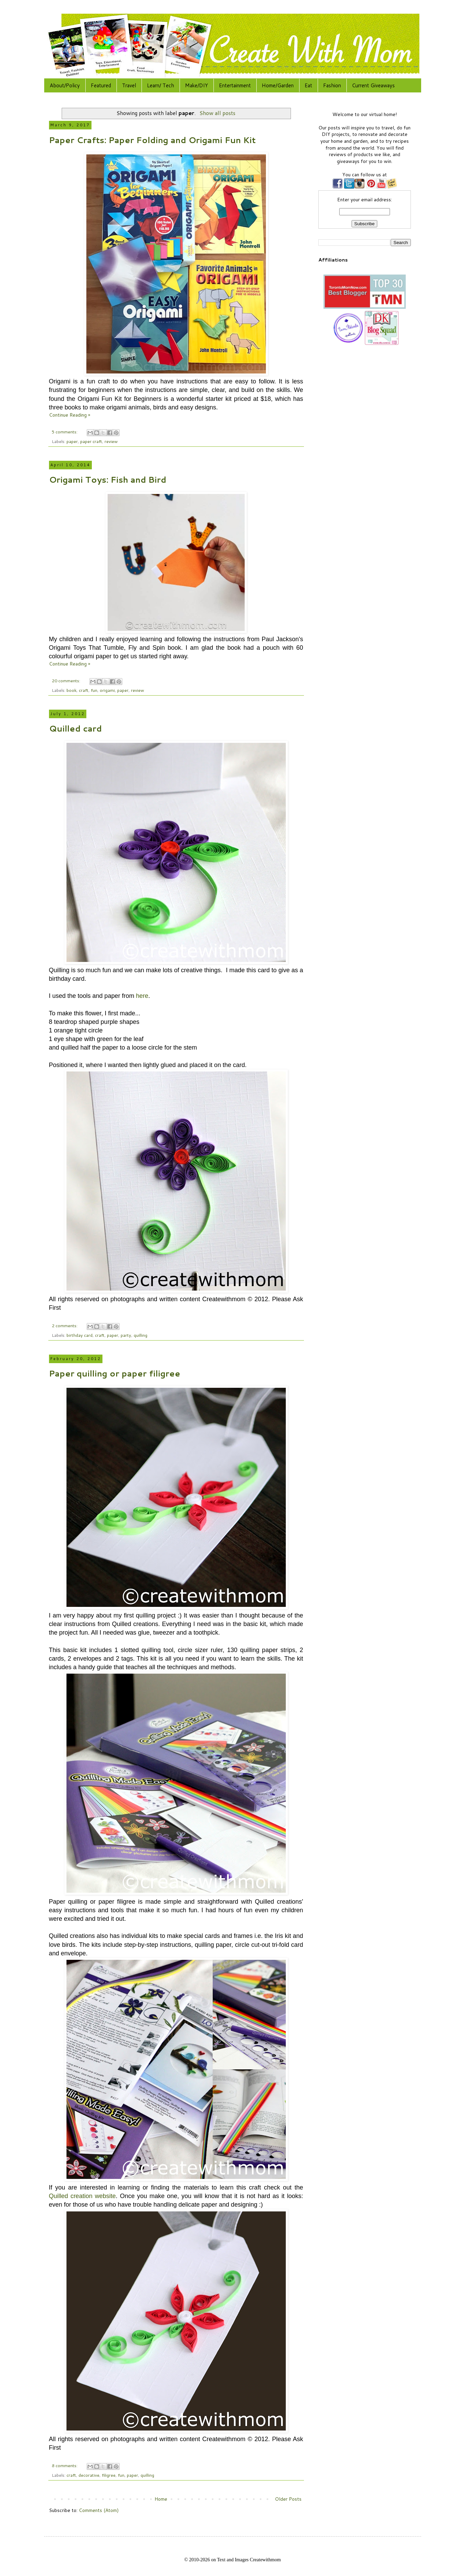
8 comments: (65, 2465)
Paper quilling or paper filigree (114, 1373)
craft (83, 690)
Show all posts (217, 113)
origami (107, 690)
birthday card (79, 1335)
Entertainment (235, 85)
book (71, 690)
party (126, 1335)
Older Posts (288, 2499)
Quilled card (75, 728)
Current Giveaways (373, 85)
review (111, 441)
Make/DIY (196, 85)
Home (161, 2499)
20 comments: (66, 680)
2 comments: (65, 1325)
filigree (108, 2475)
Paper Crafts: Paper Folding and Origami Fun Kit (152, 140)
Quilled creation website (82, 2196)
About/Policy (65, 85)
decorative (88, 2475)
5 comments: (65, 432)
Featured (101, 85)
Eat (308, 85)
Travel (129, 85)
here (142, 995)
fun (94, 690)
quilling (140, 1335)
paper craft (91, 441)
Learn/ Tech (160, 85)
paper (72, 441)
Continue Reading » (69, 414)
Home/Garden (278, 85)
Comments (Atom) (99, 2510)
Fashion (332, 85)
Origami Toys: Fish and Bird (107, 479)
